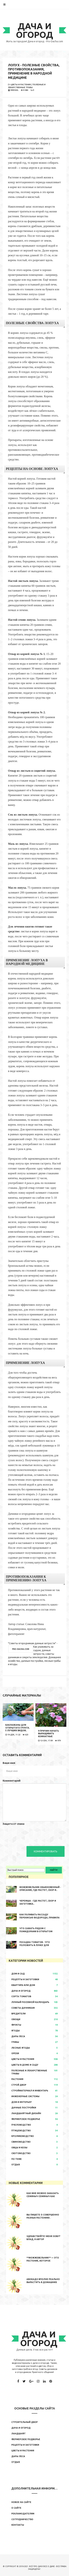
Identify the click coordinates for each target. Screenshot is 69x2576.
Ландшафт (18, 2433)
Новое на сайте (21, 2502)
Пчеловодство (21, 2125)
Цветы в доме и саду (24, 2065)
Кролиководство (22, 2136)
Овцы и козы (19, 2147)
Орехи (15, 2053)
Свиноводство (21, 2142)
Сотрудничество (22, 2519)
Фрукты (16, 2025)
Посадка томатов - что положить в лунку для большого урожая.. (34, 1945)
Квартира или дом (23, 1985)
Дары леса (18, 2036)
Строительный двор (24, 2422)
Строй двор (18, 2085)
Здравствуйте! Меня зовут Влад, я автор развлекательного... (43, 2239)
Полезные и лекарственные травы (29, 2072)
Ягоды (15, 2030)
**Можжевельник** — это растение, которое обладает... (42, 2261)
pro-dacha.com (20, 1649)
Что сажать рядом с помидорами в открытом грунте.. (35, 1931)
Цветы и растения (21, 84)
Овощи (15, 2019)
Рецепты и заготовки (25, 1979)
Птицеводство (21, 2130)
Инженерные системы (25, 2096)
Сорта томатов (21, 1996)
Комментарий (11, 1780)
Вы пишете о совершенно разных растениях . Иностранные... (42, 2218)
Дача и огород (21, 1991)
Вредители (18, 2013)
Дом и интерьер (21, 2102)
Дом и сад (18, 1973)
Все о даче (49, 2566)
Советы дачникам (23, 2008)
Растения (17, 2079)
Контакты (17, 2525)
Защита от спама (13, 1823)
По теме (16, 2159)
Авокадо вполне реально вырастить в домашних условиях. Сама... (43, 2282)
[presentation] (30, 1834)
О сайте (16, 2508)
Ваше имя (9, 1763)
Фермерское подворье (25, 2119)
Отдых (15, 2164)
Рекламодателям (22, 2513)
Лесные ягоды (20, 2048)
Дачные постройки (23, 2107)
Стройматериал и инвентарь (29, 2090)
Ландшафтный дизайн (26, 2113)
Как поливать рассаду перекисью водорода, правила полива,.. (39, 1917)
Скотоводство (21, 2153)
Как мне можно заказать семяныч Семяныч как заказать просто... (42, 2196)
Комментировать (45, 1851)
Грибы (15, 2042)
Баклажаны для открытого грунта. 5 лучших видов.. (17, 1728)
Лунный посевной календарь (30, 2002)
